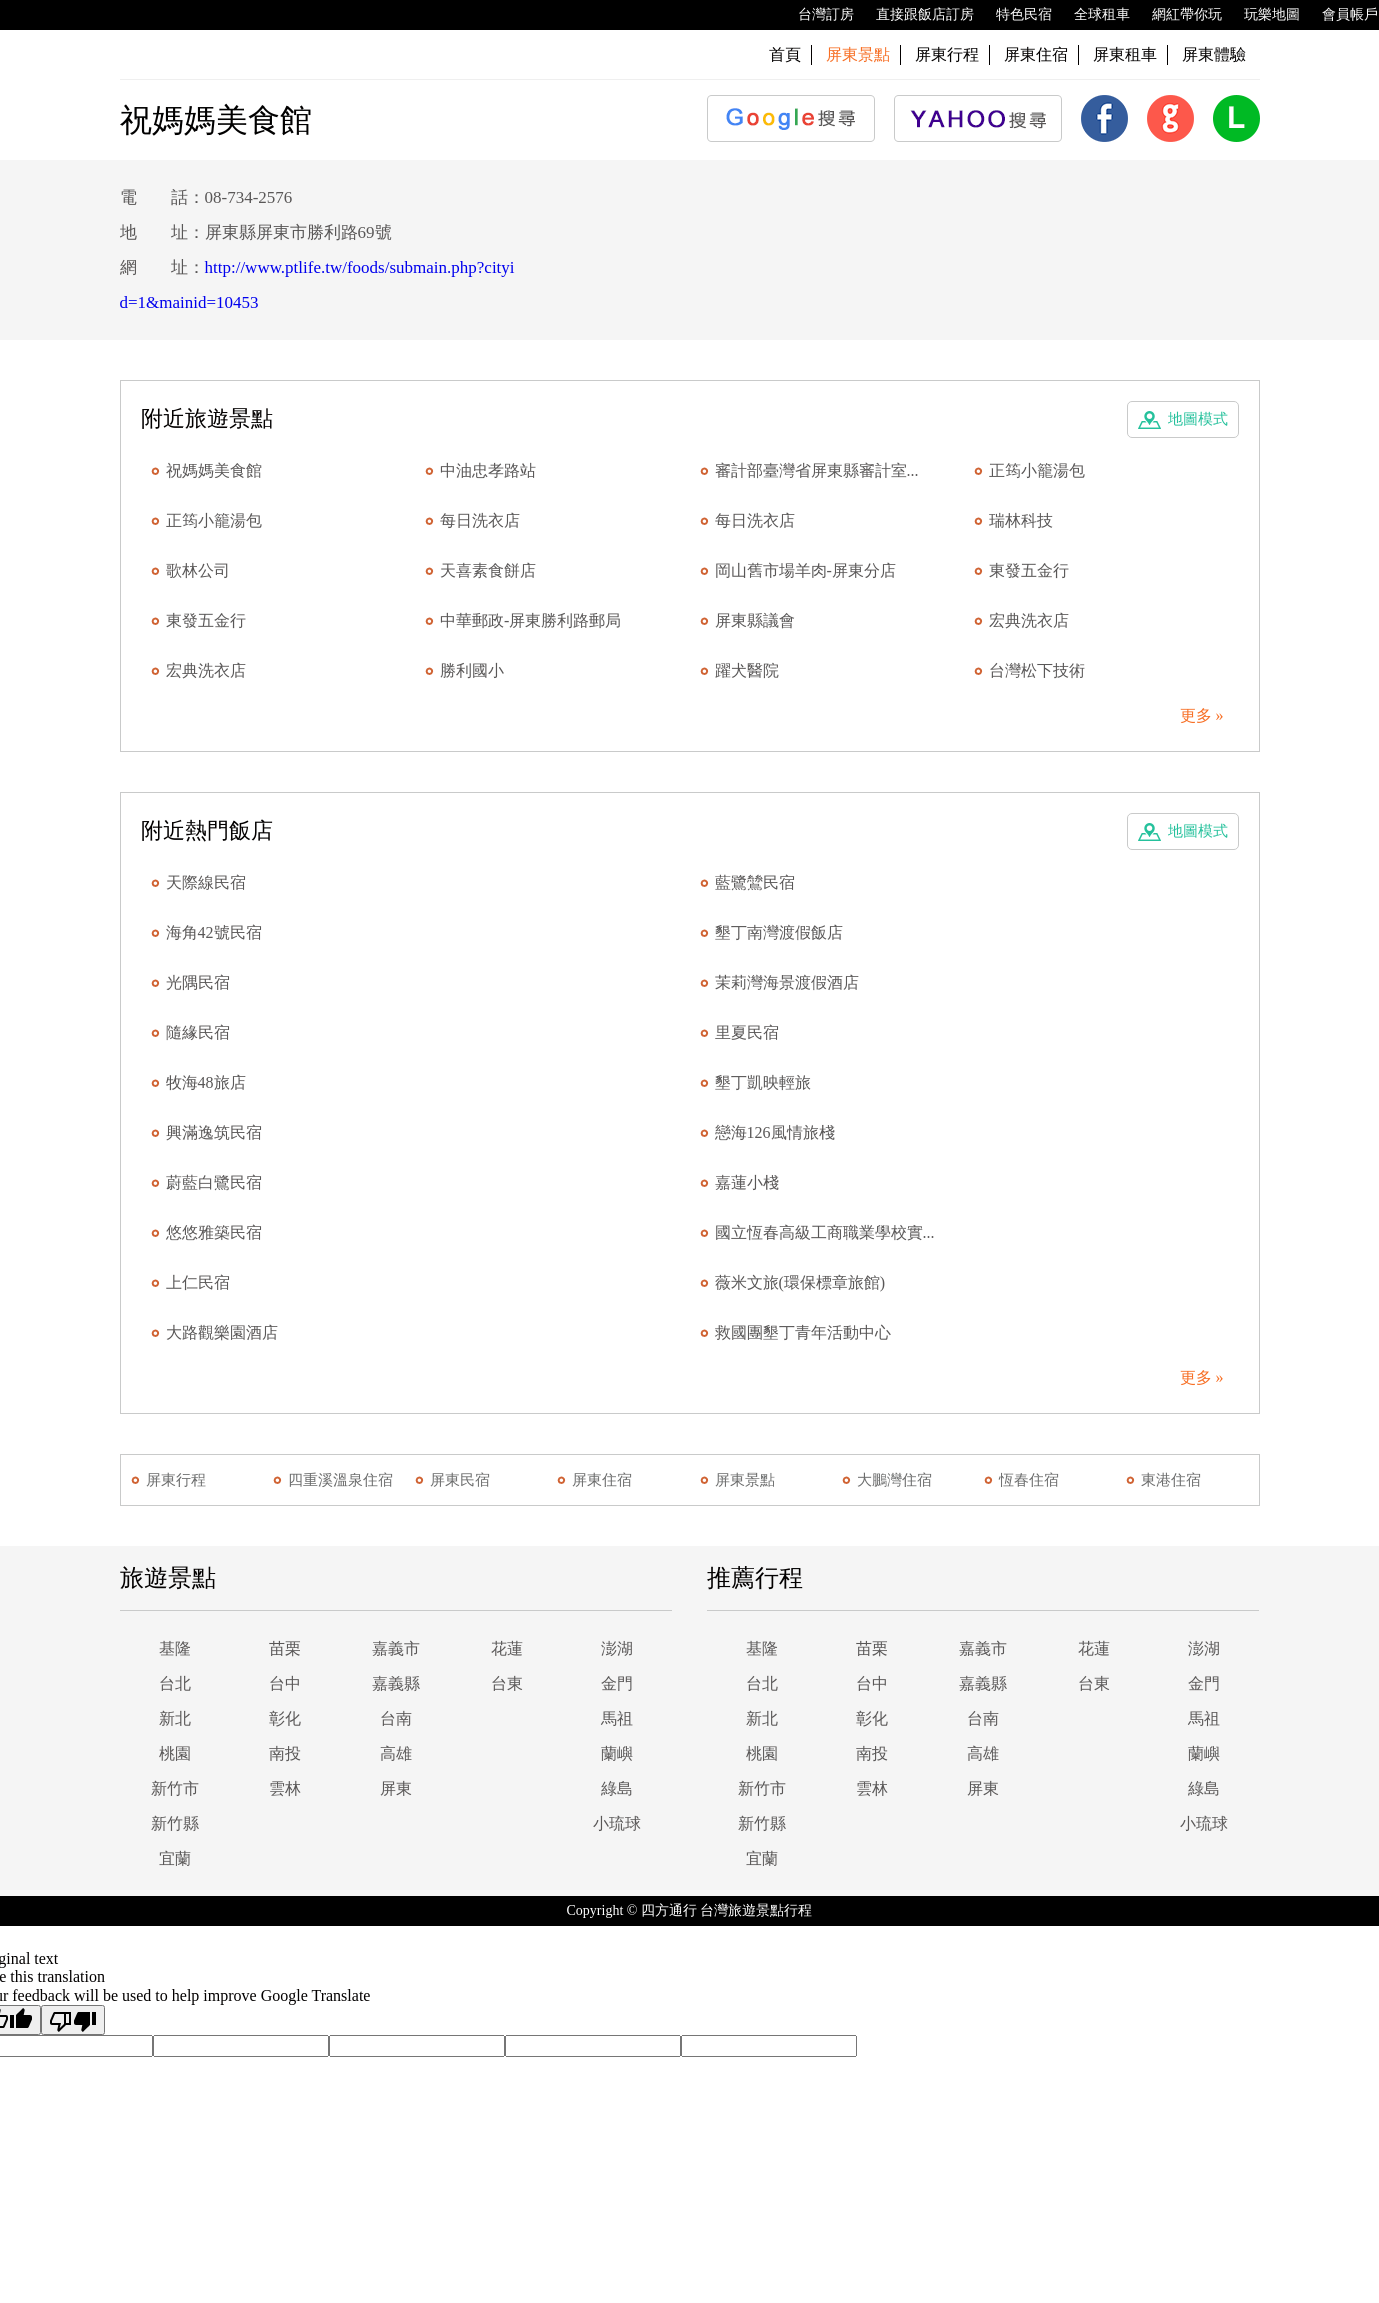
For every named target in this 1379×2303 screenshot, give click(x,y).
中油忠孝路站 (488, 470)
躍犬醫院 (747, 670)
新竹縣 (175, 1823)
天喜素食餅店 (488, 570)
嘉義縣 (396, 1683)
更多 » (1202, 715)
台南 (396, 1718)
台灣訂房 (816, 15)
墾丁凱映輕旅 (763, 1082)
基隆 (175, 1648)
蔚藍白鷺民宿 (214, 1182)
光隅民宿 (198, 982)
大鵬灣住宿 (894, 1480)
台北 (175, 1683)
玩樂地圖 (1262, 15)
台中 (285, 1683)
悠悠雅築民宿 (214, 1232)
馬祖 (617, 1718)
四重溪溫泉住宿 (340, 1480)
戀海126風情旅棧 (775, 1132)
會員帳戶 (1340, 15)
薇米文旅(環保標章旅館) (800, 1282)
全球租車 (1092, 15)
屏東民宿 (460, 1480)
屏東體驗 (1214, 54)
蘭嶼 (617, 1753)
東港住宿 (1171, 1480)
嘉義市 (396, 1648)
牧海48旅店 (206, 1082)
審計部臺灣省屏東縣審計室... (817, 470)
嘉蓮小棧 (747, 1182)
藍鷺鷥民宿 (755, 882)
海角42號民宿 (214, 932)
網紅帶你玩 (1177, 15)
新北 (175, 1718)
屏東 (396, 1788)
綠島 (617, 1788)
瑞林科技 (1021, 520)
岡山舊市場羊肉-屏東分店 (805, 570)
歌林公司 (198, 570)
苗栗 (285, 1648)
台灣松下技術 (1037, 670)
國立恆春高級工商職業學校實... (825, 1232)
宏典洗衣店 (1029, 620)
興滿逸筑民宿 (214, 1132)
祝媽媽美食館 (214, 470)
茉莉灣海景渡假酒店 (787, 982)
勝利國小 (472, 670)
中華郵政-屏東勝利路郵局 (530, 620)
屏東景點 (745, 1480)
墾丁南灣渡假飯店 (779, 932)
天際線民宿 (206, 882)
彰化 (285, 1718)
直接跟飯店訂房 (915, 15)
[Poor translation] (73, 2020)
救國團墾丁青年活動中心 (803, 1332)
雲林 (285, 1788)
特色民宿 (1014, 15)
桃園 (175, 1753)
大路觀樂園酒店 (222, 1332)
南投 (285, 1753)
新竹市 (175, 1788)
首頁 (785, 54)
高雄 (396, 1753)
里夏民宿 (747, 1032)
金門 (617, 1683)
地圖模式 (1198, 419)
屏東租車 (1125, 54)
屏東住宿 (1036, 54)
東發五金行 (1029, 570)
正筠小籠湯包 (1037, 470)
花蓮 (507, 1648)
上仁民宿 (198, 1282)
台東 (507, 1683)
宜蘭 (175, 1858)
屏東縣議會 (755, 620)
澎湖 (617, 1648)
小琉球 (617, 1823)
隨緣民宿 (198, 1032)
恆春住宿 (1029, 1480)
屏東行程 (947, 54)
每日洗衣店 (480, 520)
